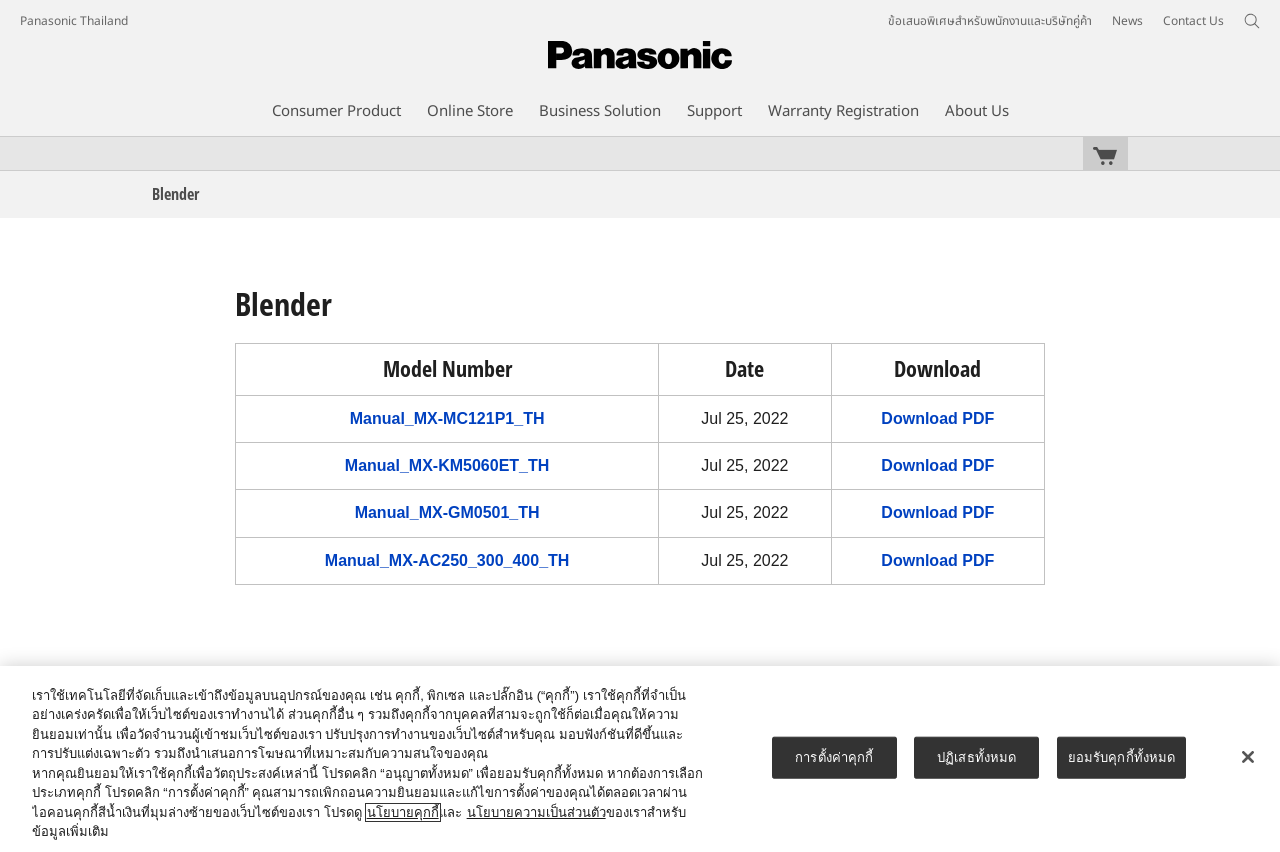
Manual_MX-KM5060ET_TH (447, 465)
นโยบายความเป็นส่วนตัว (536, 812)
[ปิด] (1248, 757)
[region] (640, 759)
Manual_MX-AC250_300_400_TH (447, 560)
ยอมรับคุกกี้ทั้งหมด (1122, 757)
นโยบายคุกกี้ (403, 812)
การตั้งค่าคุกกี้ (834, 757)
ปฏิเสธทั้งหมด (976, 757)
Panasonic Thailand (74, 21)
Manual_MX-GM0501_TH (447, 512)
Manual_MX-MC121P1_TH (447, 418)
